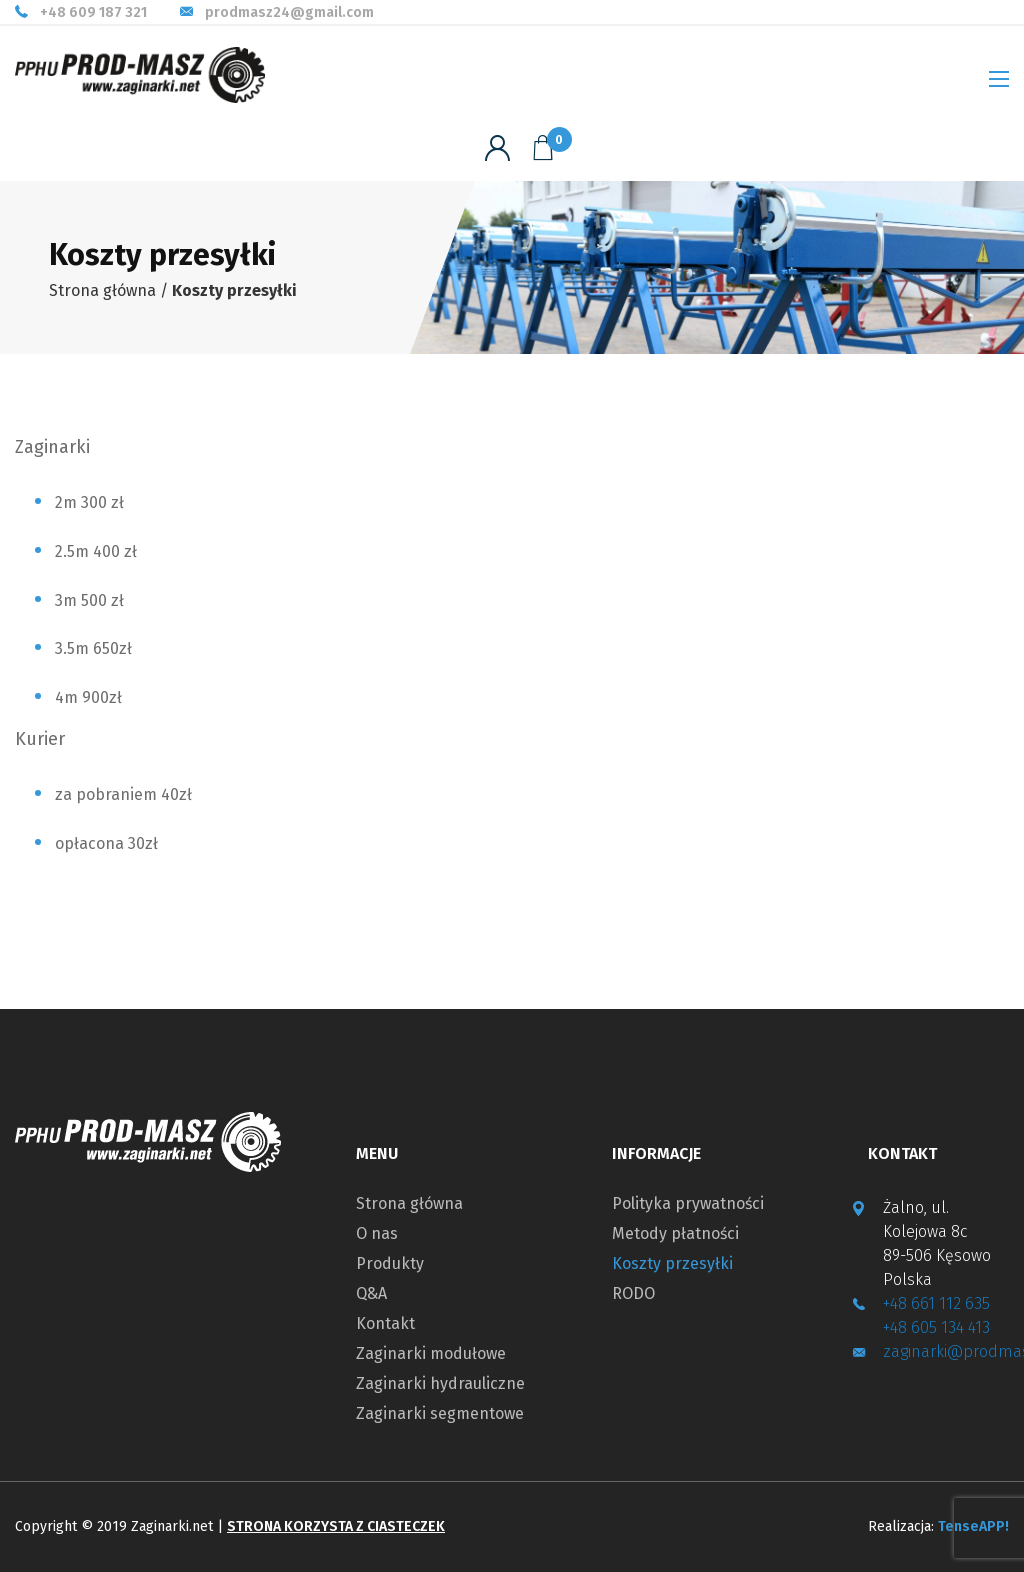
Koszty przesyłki (672, 1264)
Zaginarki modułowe (431, 1354)
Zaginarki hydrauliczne (440, 1384)
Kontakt (385, 1324)
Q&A (371, 1294)
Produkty (390, 1264)
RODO (633, 1294)
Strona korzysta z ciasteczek (336, 1526)
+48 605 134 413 (936, 1327)
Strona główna (102, 290)
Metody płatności (675, 1234)
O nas (377, 1234)
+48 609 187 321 (93, 13)
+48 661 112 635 (936, 1303)
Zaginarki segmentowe (440, 1414)
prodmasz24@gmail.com (289, 13)
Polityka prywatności (688, 1204)
